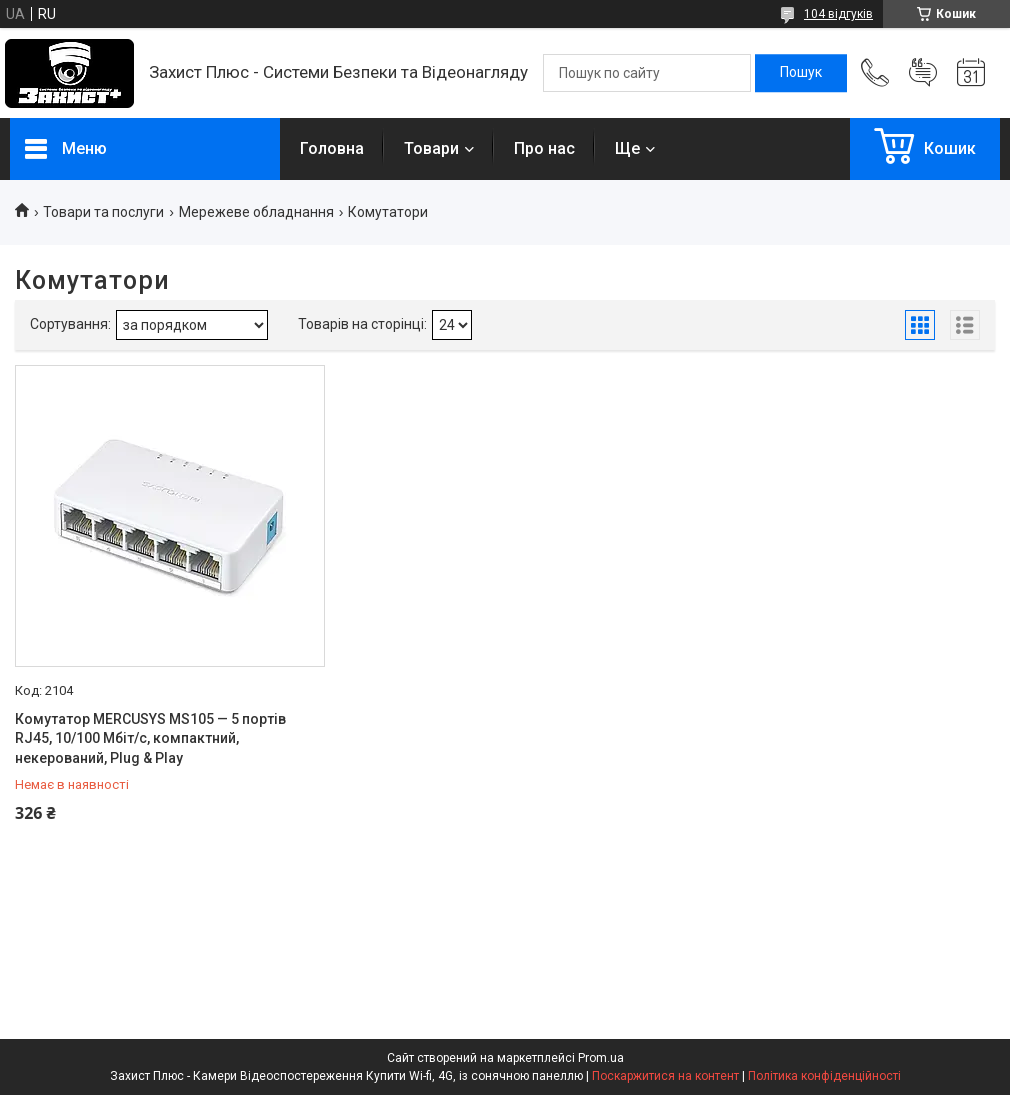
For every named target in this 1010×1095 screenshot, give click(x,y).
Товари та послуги (103, 212)
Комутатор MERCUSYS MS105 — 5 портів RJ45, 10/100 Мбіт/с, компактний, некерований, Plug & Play (150, 738)
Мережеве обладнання (256, 212)
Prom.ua (601, 1058)
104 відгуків (838, 14)
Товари (431, 148)
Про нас (544, 148)
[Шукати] (801, 73)
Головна (332, 148)
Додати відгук (923, 73)
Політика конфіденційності (824, 1076)
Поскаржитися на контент (665, 1076)
